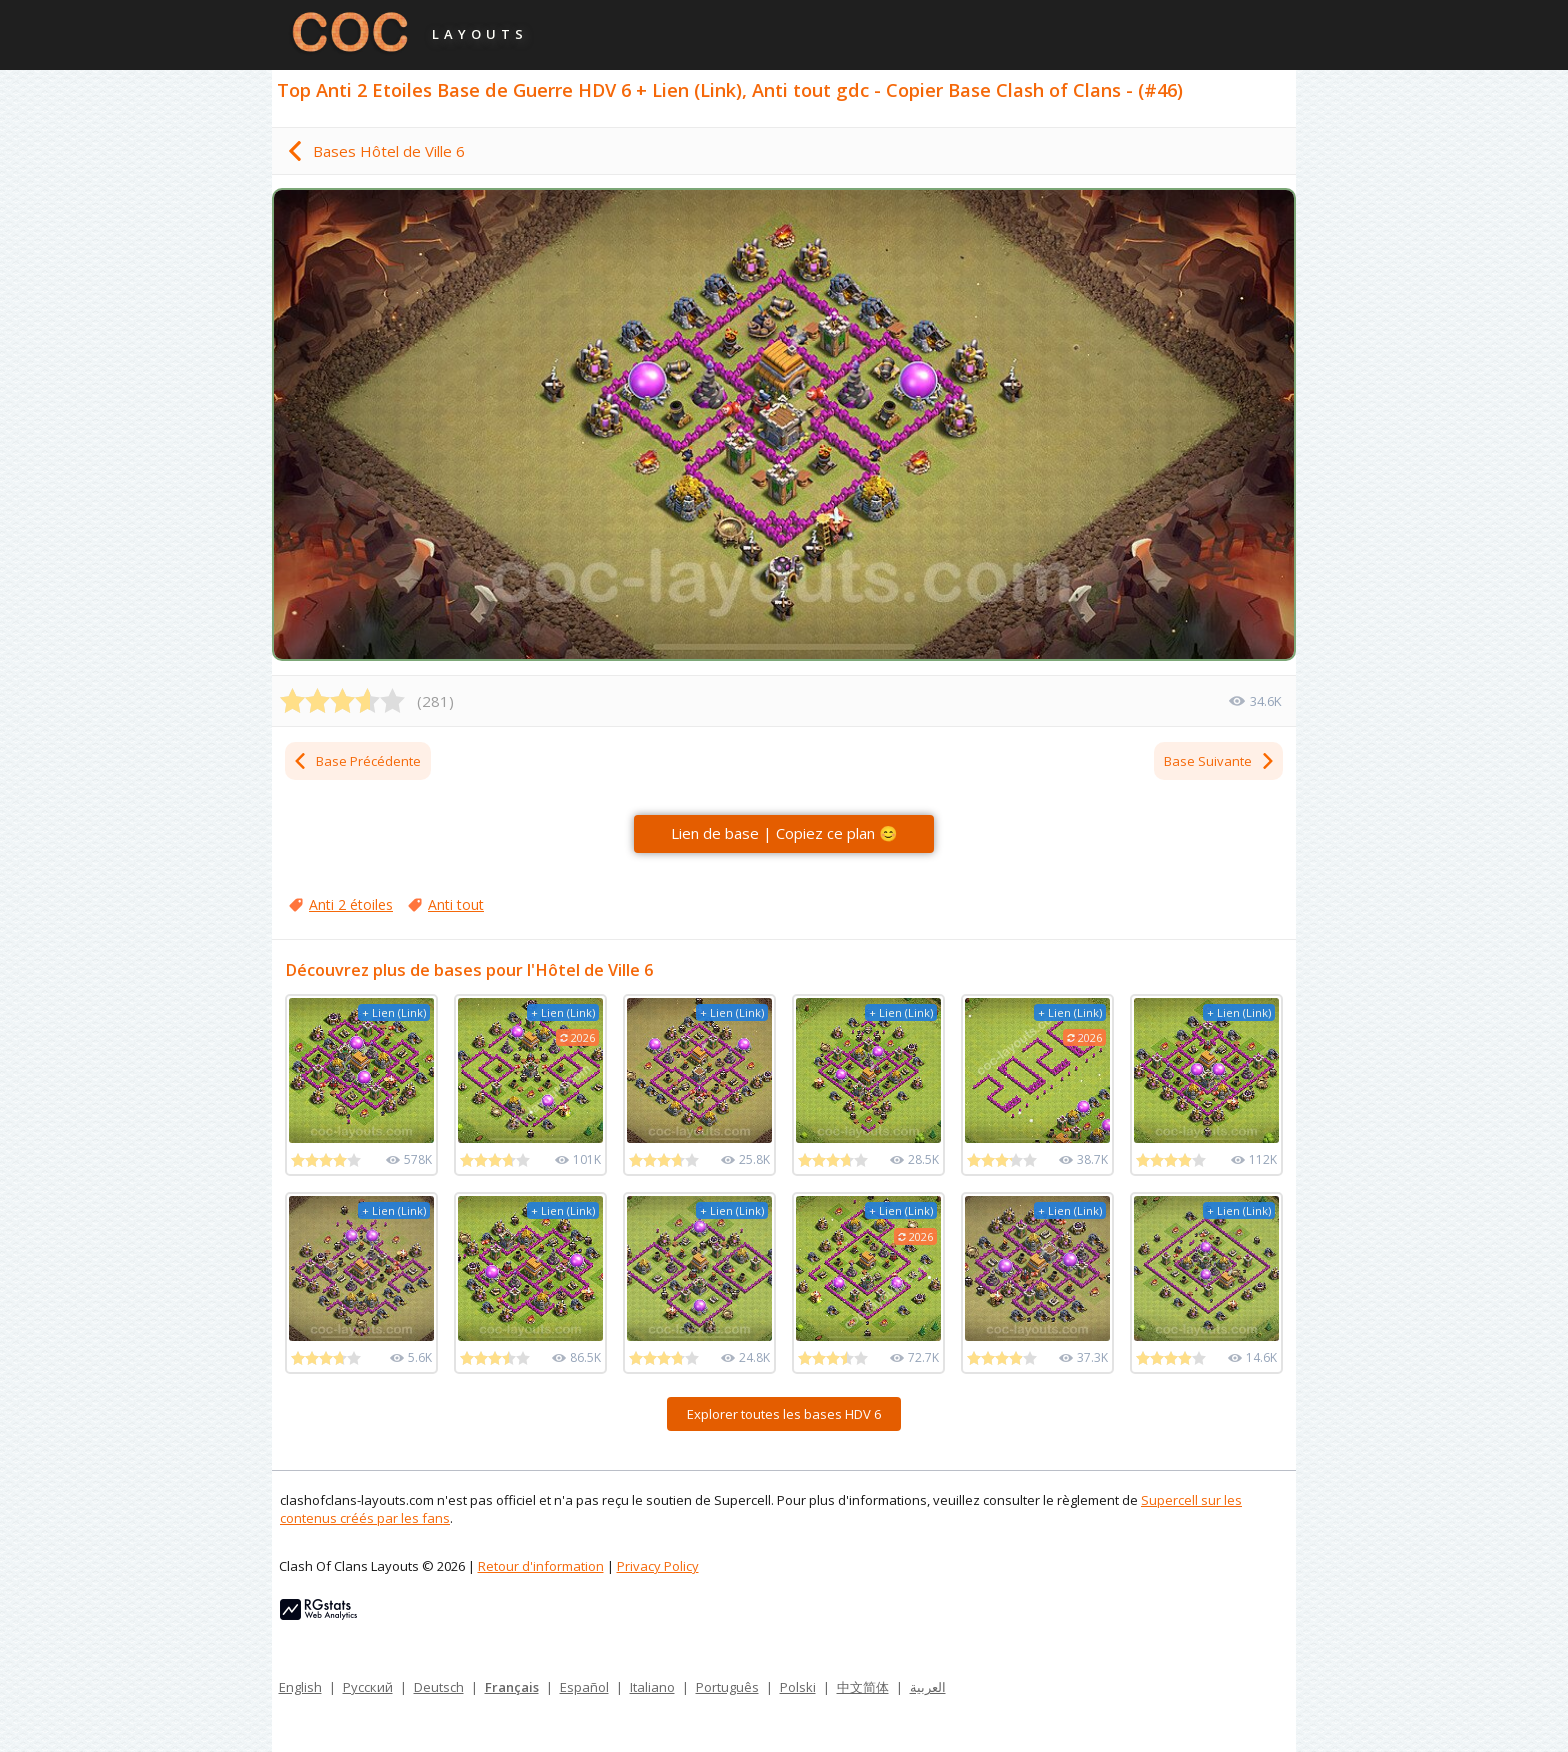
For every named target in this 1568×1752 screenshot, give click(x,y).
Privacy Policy (658, 1566)
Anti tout (456, 904)
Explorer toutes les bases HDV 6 (784, 1414)
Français (512, 1687)
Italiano (652, 1687)
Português (727, 1687)
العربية (928, 1687)
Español (584, 1687)
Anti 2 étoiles (351, 904)
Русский (368, 1687)
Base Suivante (1220, 761)
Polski (798, 1687)
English (300, 1687)
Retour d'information (541, 1566)
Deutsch (439, 1687)
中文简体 (863, 1687)
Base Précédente (356, 761)
